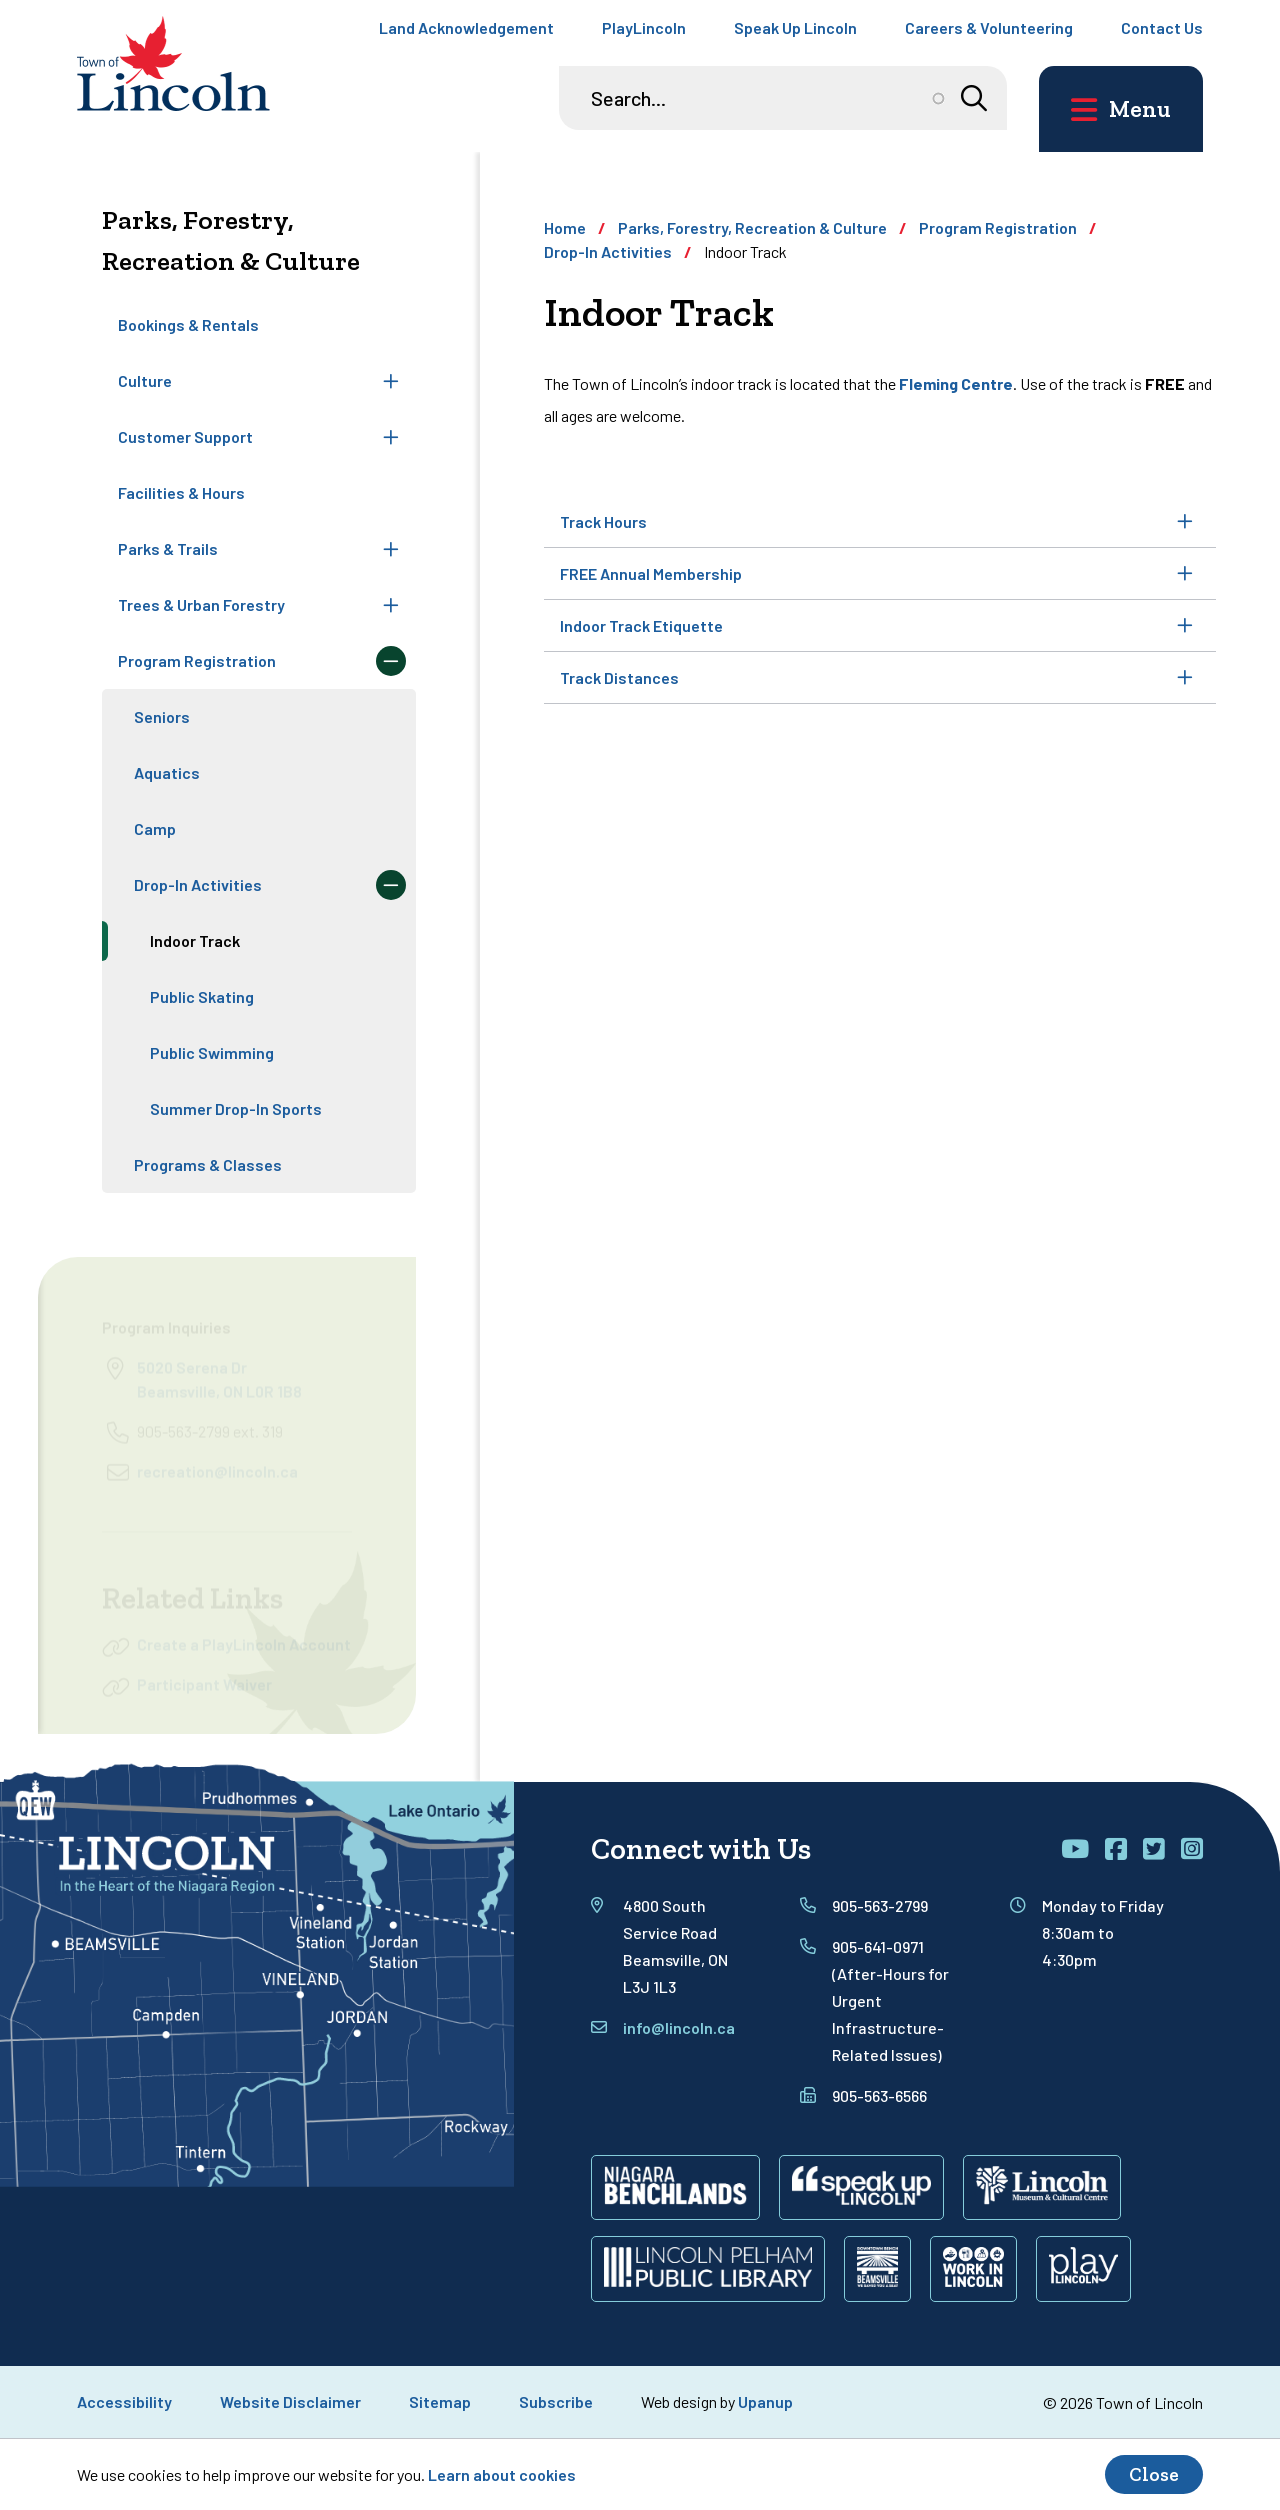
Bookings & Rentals (188, 324)
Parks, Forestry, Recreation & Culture (752, 227)
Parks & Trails (168, 548)
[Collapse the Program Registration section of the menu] (391, 661)
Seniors (162, 716)
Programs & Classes (208, 1164)
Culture (145, 380)
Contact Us (1162, 27)
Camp (155, 828)
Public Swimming (212, 1052)
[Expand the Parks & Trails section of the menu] (391, 549)
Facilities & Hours (181, 492)
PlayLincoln (644, 27)
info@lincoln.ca (679, 2027)
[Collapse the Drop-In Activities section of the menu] (391, 885)
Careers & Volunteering (989, 27)
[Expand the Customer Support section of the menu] (391, 437)
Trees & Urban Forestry (201, 604)
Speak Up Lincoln (795, 27)
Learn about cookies (502, 2474)
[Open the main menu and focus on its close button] (1121, 109)
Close (1154, 2474)
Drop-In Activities (198, 884)
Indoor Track (195, 940)
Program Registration (197, 660)
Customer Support (185, 436)
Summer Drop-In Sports (236, 1108)
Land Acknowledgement (466, 27)
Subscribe (556, 2401)
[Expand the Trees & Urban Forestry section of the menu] (391, 605)
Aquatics (167, 772)
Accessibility (124, 2401)
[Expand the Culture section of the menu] (391, 381)
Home (565, 227)
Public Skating (202, 996)
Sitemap (440, 2401)
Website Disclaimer (290, 2401)
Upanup (765, 2401)
